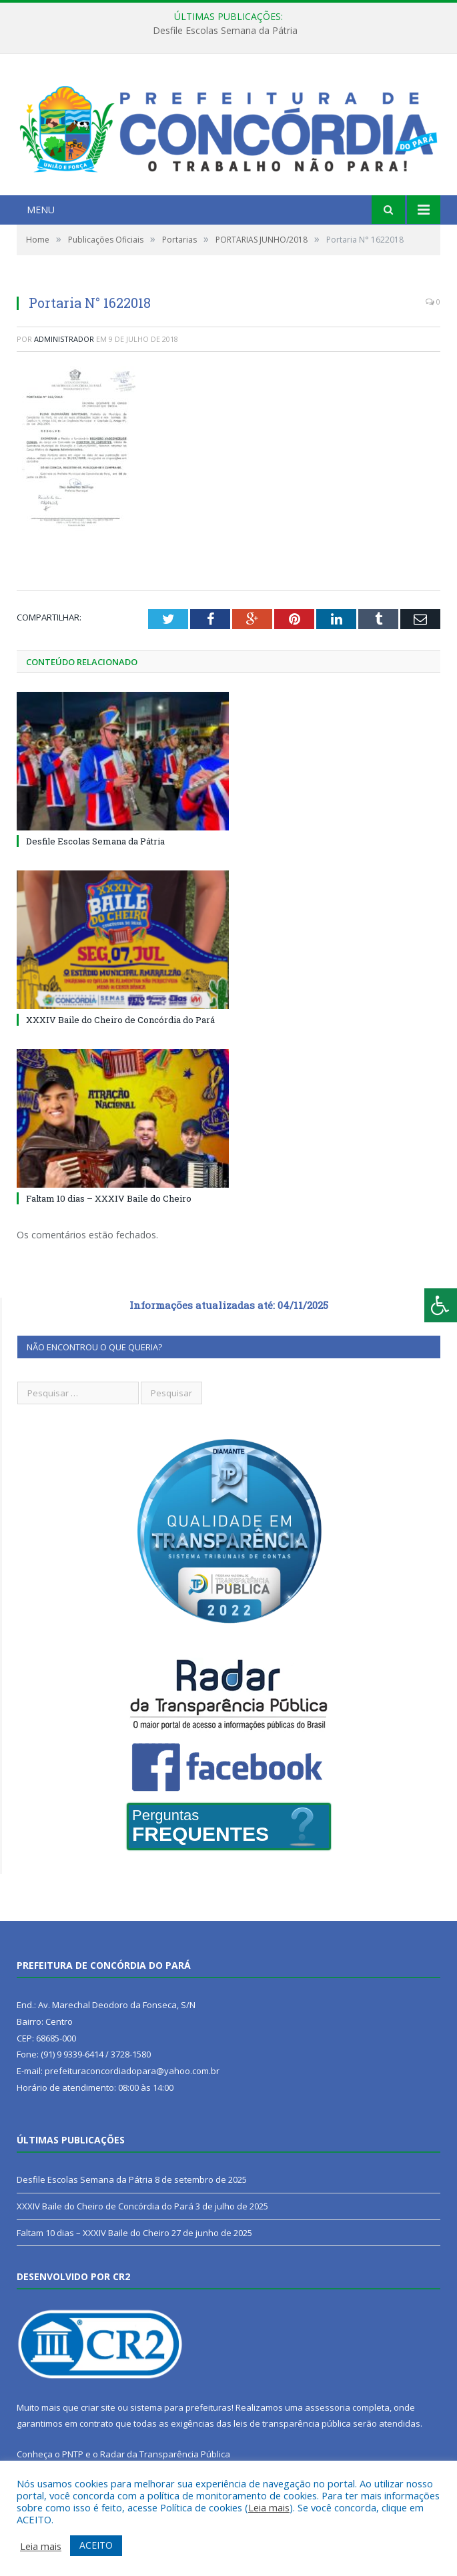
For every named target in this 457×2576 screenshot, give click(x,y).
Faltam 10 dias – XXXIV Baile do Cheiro (108, 1198)
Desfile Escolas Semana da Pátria (225, 31)
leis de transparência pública (292, 2423)
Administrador (64, 339)
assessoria (327, 2407)
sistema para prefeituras (181, 2407)
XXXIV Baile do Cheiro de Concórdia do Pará (120, 1020)
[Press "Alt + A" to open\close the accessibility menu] (440, 1305)
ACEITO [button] (96, 2545)
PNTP (72, 2454)
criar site (98, 2407)
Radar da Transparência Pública (165, 2454)
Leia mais (269, 2507)
